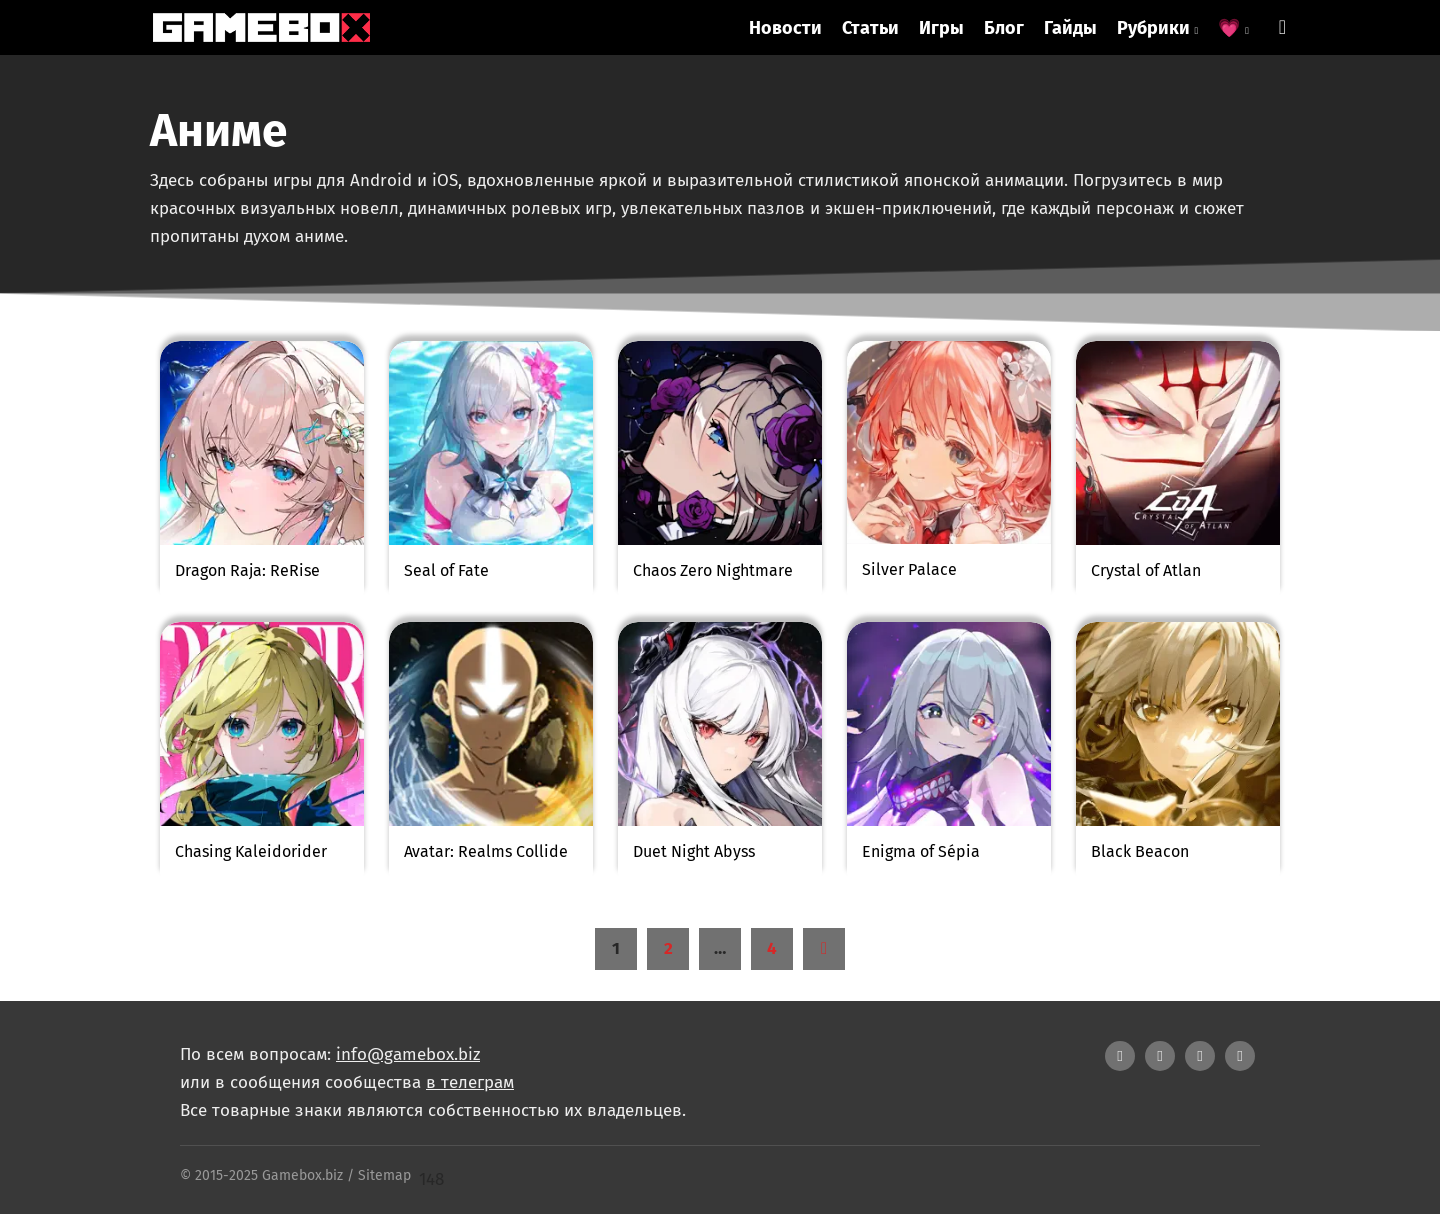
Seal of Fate (446, 570)
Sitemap (384, 1175)
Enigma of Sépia (921, 851)
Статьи (870, 28)
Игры (941, 28)
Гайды (1070, 28)
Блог (1004, 28)
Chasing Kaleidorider (251, 851)
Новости (785, 28)
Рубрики (1158, 28)
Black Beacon (1140, 851)
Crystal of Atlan (1146, 570)
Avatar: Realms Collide (486, 851)
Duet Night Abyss (694, 851)
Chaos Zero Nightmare (713, 570)
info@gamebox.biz (408, 1054)
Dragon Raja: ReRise (247, 570)
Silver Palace (909, 569)
